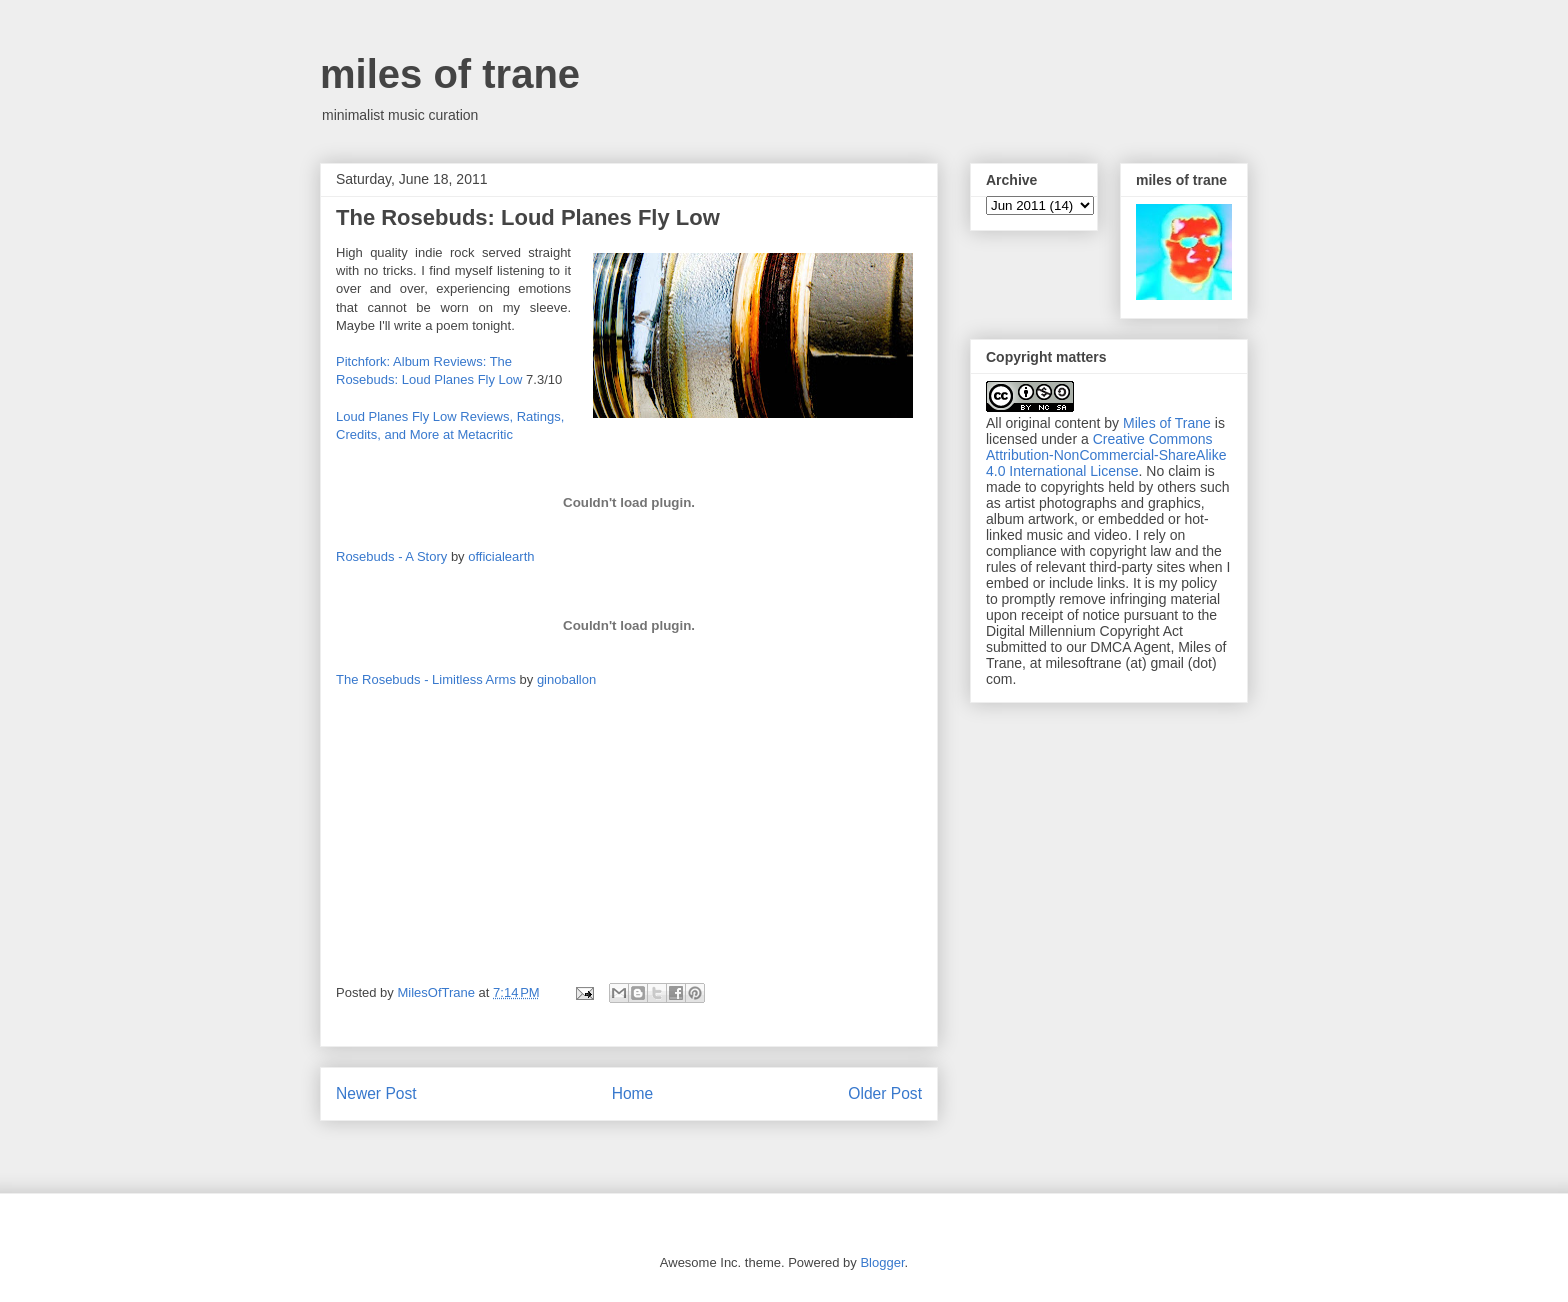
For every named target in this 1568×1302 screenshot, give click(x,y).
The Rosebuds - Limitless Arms (426, 679)
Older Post (885, 1093)
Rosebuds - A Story (391, 556)
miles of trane (450, 74)
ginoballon (566, 679)
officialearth (501, 556)
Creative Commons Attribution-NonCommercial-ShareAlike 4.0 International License (1106, 455)
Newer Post (376, 1093)
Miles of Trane (1167, 423)
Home (633, 1093)
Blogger (882, 1262)
